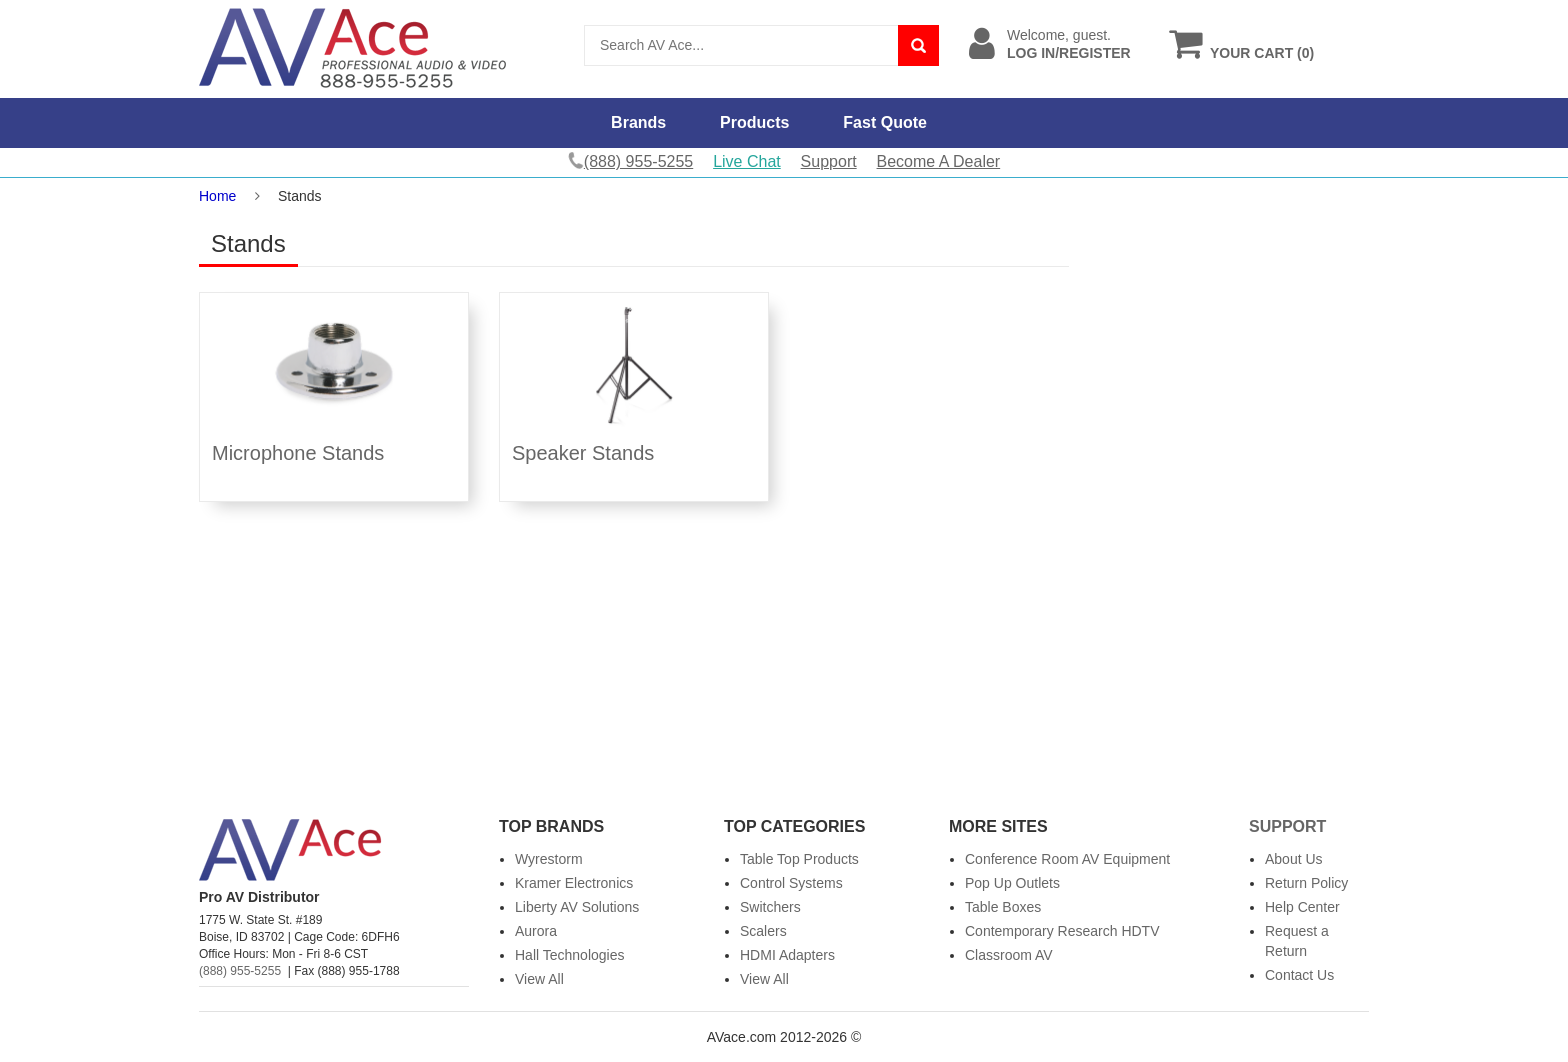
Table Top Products (799, 859)
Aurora (536, 931)
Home (217, 196)
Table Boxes (1003, 907)
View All (539, 979)
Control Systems (791, 883)
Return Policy (1306, 883)
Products (754, 122)
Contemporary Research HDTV (1062, 931)
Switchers (770, 907)
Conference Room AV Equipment (1067, 859)
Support (829, 161)
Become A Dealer (939, 161)
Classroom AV (1009, 955)
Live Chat (747, 161)
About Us (1294, 859)
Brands (638, 122)
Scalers (763, 931)
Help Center (1302, 907)
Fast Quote (885, 122)
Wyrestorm (549, 859)
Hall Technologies (569, 955)
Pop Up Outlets (1012, 883)
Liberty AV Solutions (577, 907)
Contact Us (1299, 975)
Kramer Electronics (574, 883)
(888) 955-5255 (240, 971)
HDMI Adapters (787, 955)
